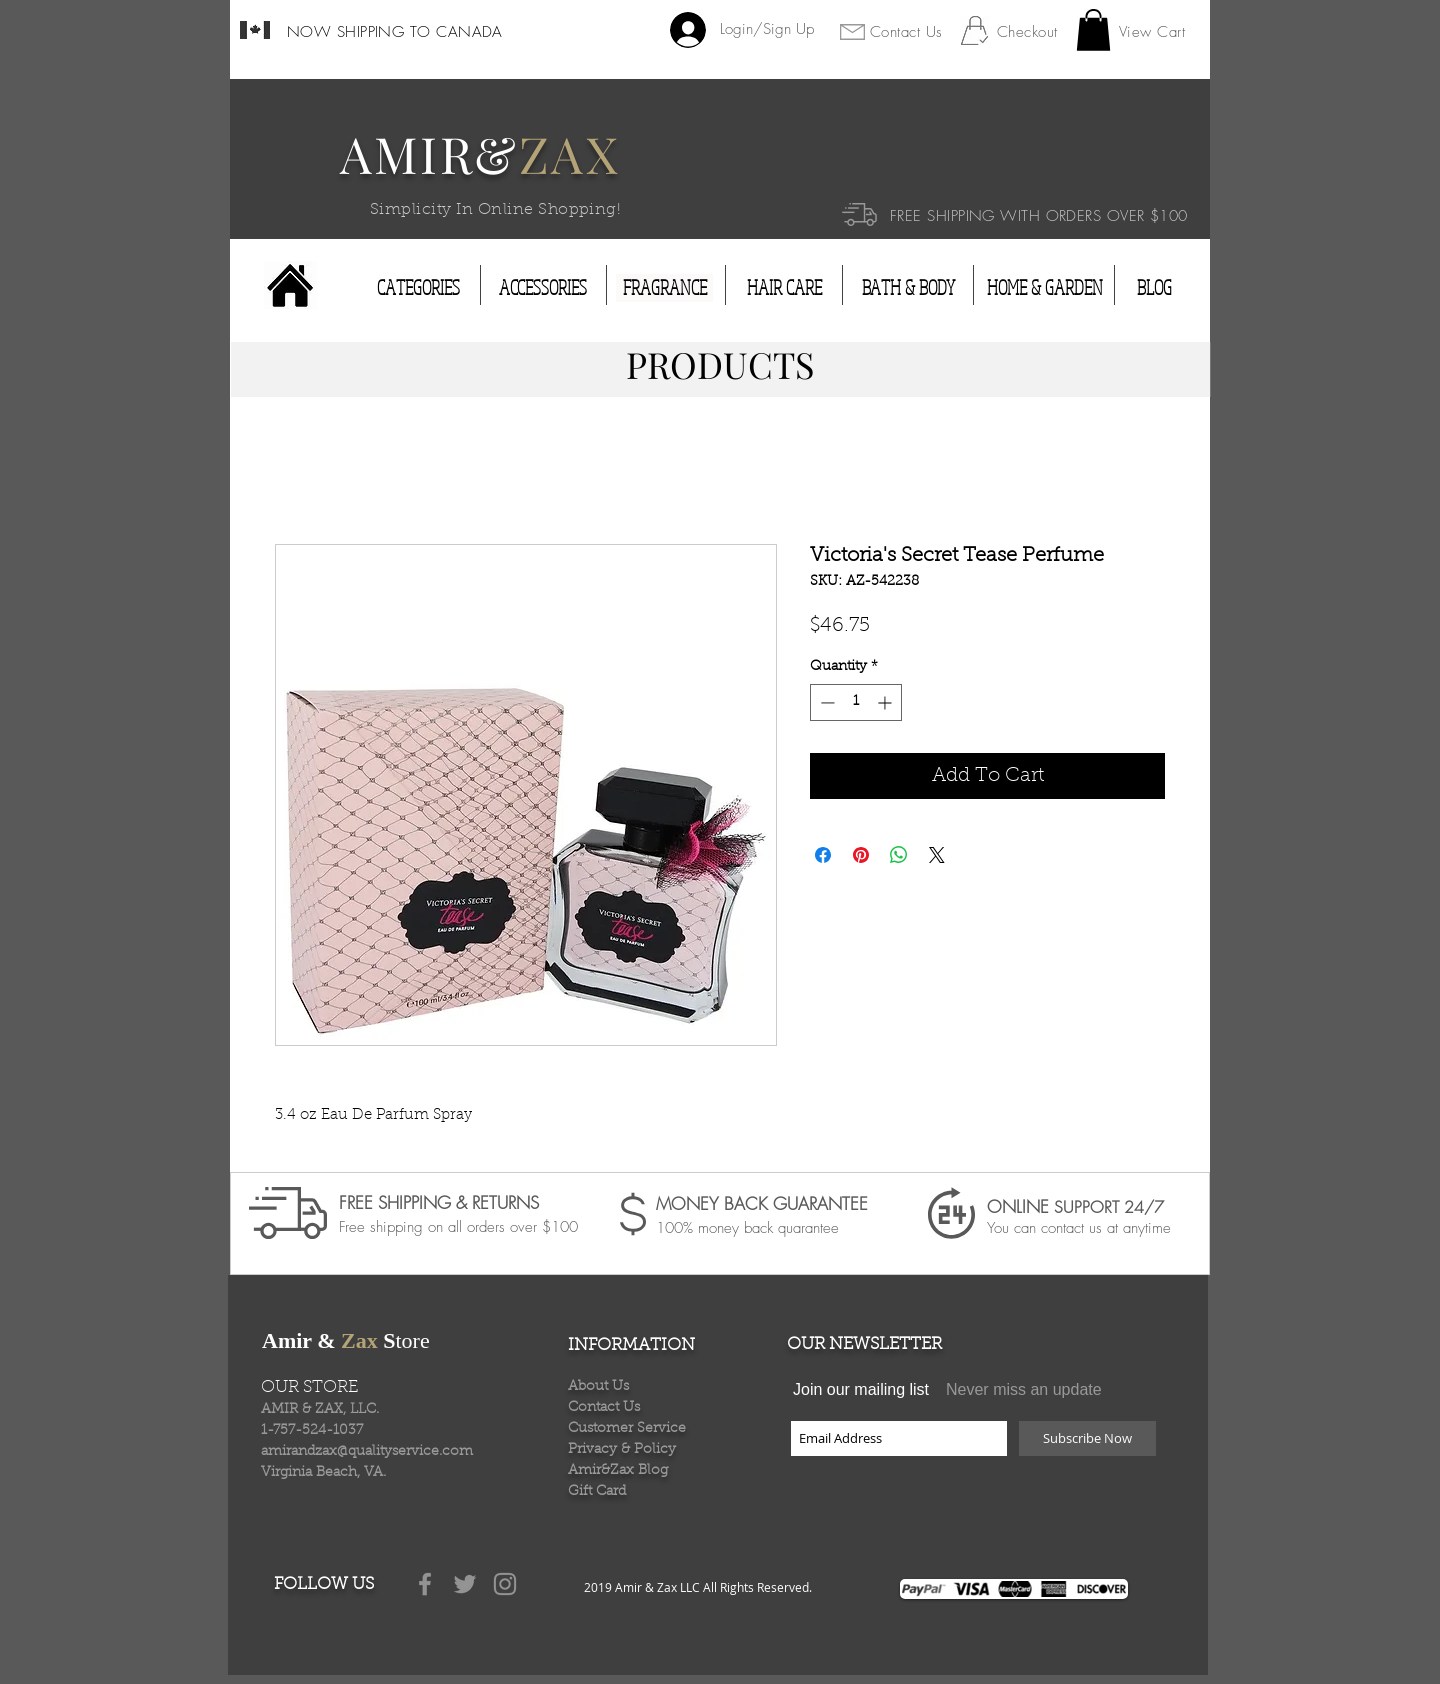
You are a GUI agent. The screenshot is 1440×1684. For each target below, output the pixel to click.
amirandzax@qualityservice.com (367, 1452)
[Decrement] (825, 702)
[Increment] (886, 702)
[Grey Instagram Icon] (505, 1584)
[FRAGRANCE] (664, 288)
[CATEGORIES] (418, 288)
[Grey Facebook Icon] (425, 1584)
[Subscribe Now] (1087, 1438)
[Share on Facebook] (823, 855)
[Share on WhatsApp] (899, 855)
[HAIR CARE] (784, 288)
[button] (1093, 30)
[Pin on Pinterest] (861, 855)
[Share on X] (937, 855)
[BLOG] (1154, 288)
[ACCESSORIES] (543, 288)
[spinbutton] (856, 702)
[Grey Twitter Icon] (465, 1584)
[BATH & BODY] (908, 288)
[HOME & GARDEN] (1045, 288)
